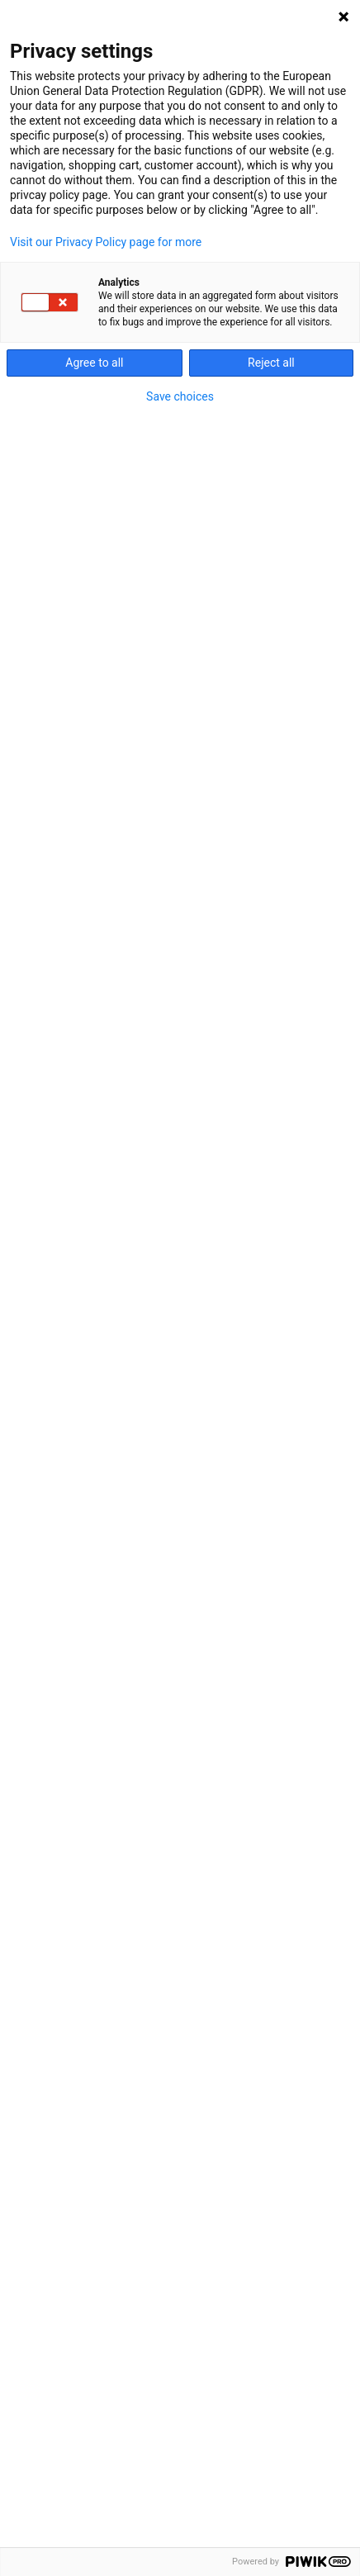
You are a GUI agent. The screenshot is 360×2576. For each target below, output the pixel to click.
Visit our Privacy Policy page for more (105, 242)
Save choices (180, 396)
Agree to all (94, 362)
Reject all (271, 362)
